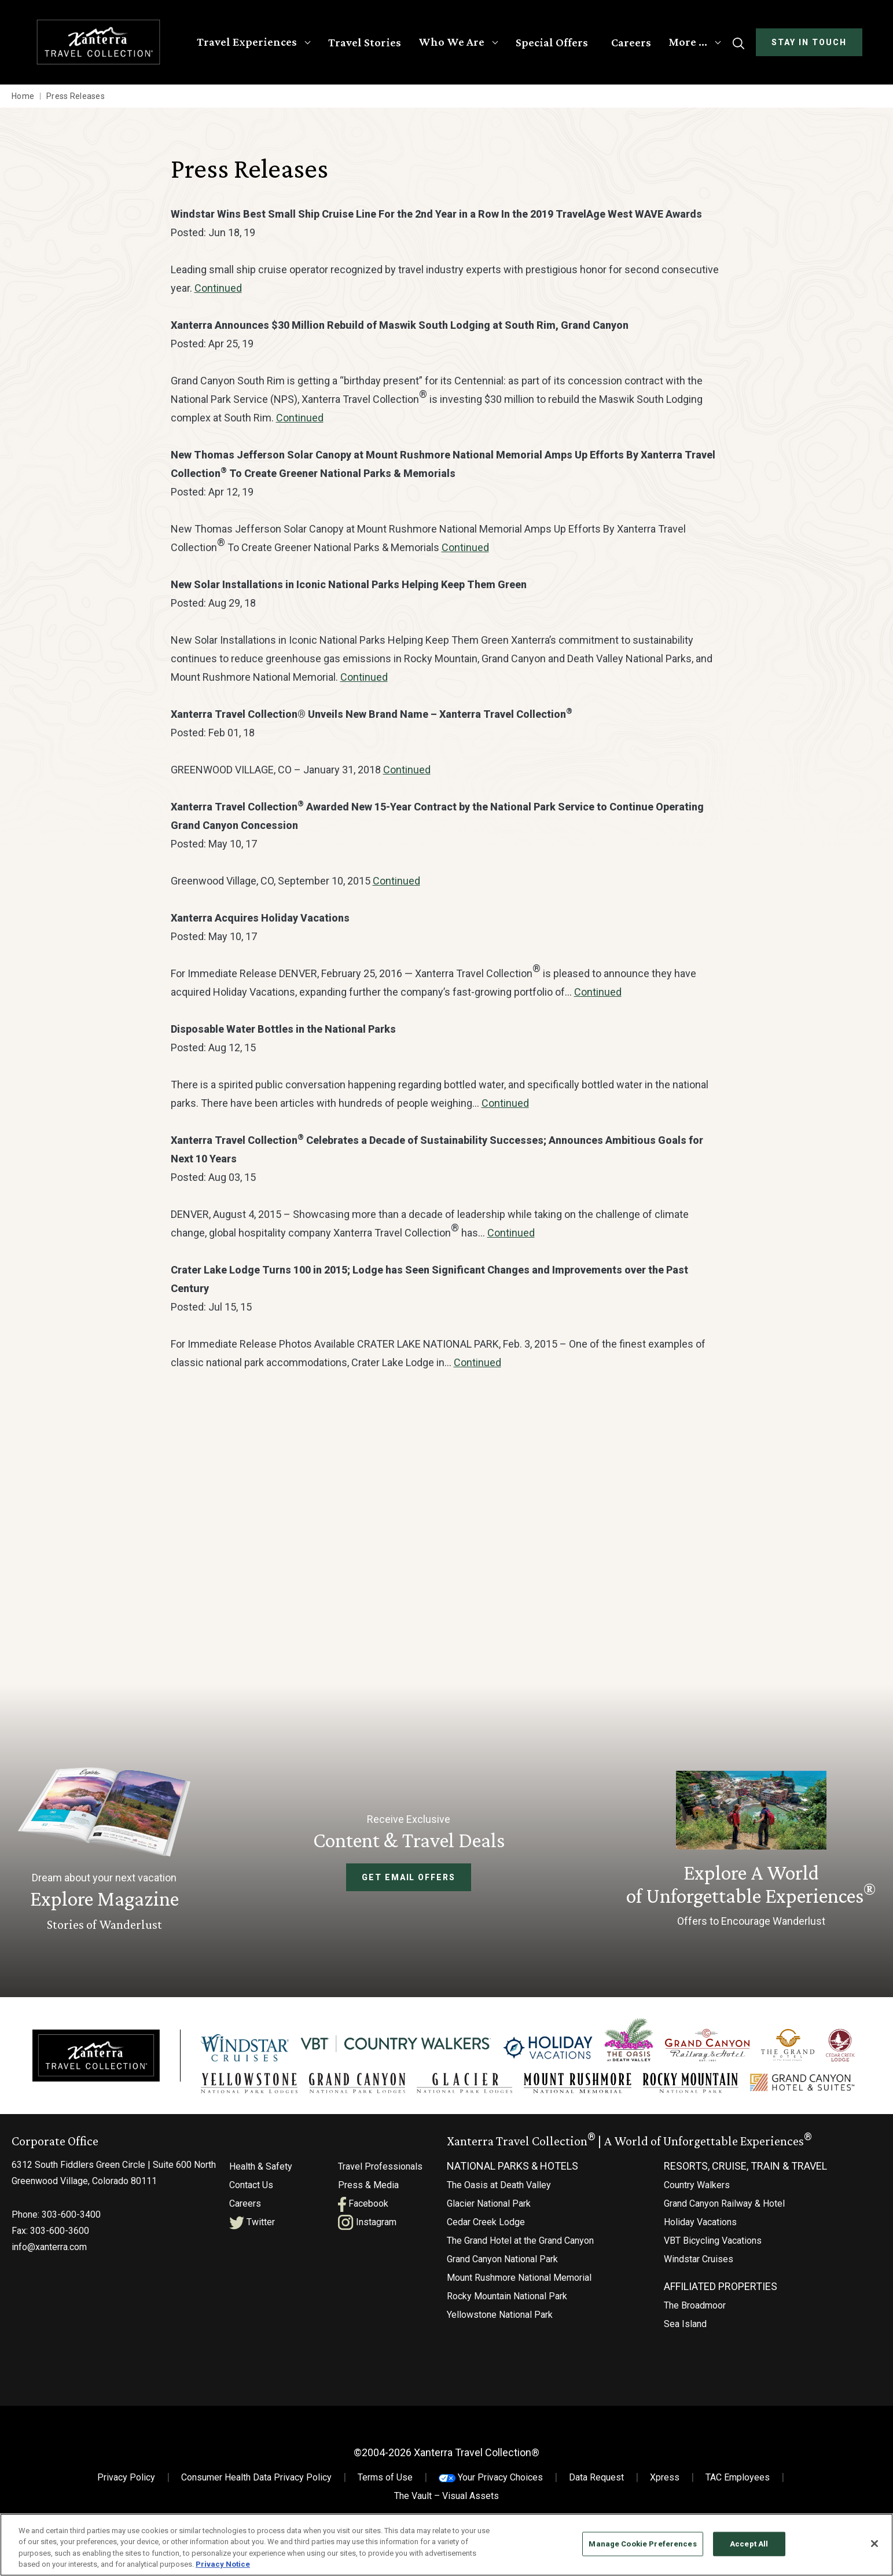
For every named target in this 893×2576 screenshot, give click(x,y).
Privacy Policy (126, 2465)
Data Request (596, 2465)
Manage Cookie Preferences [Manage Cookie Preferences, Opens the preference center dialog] (642, 2544)
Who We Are (450, 41)
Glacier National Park (489, 2191)
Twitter (252, 2209)
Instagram (367, 2209)
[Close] (874, 2543)
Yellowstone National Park (500, 2302)
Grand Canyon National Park (502, 2246)
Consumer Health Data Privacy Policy (256, 2465)
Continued (218, 288)
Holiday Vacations (700, 2209)
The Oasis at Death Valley (499, 2172)
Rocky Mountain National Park (507, 2283)
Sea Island (685, 2311)
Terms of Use (385, 2465)
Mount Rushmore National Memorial (519, 2265)
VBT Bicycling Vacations (713, 2228)
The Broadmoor (695, 2293)
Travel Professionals (380, 2154)
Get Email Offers (408, 1877)
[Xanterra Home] (100, 41)
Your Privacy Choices (491, 2465)
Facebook (363, 2191)
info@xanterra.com (49, 2234)
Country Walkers (697, 2172)
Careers (630, 42)
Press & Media (368, 2172)
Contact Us (251, 2172)
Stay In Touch (807, 42)
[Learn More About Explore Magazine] (104, 1851)
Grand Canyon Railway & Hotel (724, 2191)
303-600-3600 (59, 2218)
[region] (446, 2544)
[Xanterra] (96, 2048)
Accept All (749, 2544)
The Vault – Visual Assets (446, 2483)
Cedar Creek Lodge (486, 2209)
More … (686, 41)
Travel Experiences (246, 41)
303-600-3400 (71, 2202)
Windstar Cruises (698, 2246)
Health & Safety (260, 2154)
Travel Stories (363, 42)
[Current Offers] (751, 1851)
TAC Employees (737, 2465)
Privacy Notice (223, 2564)
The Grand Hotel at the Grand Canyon (520, 2228)
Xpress (664, 2465)
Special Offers (551, 42)
